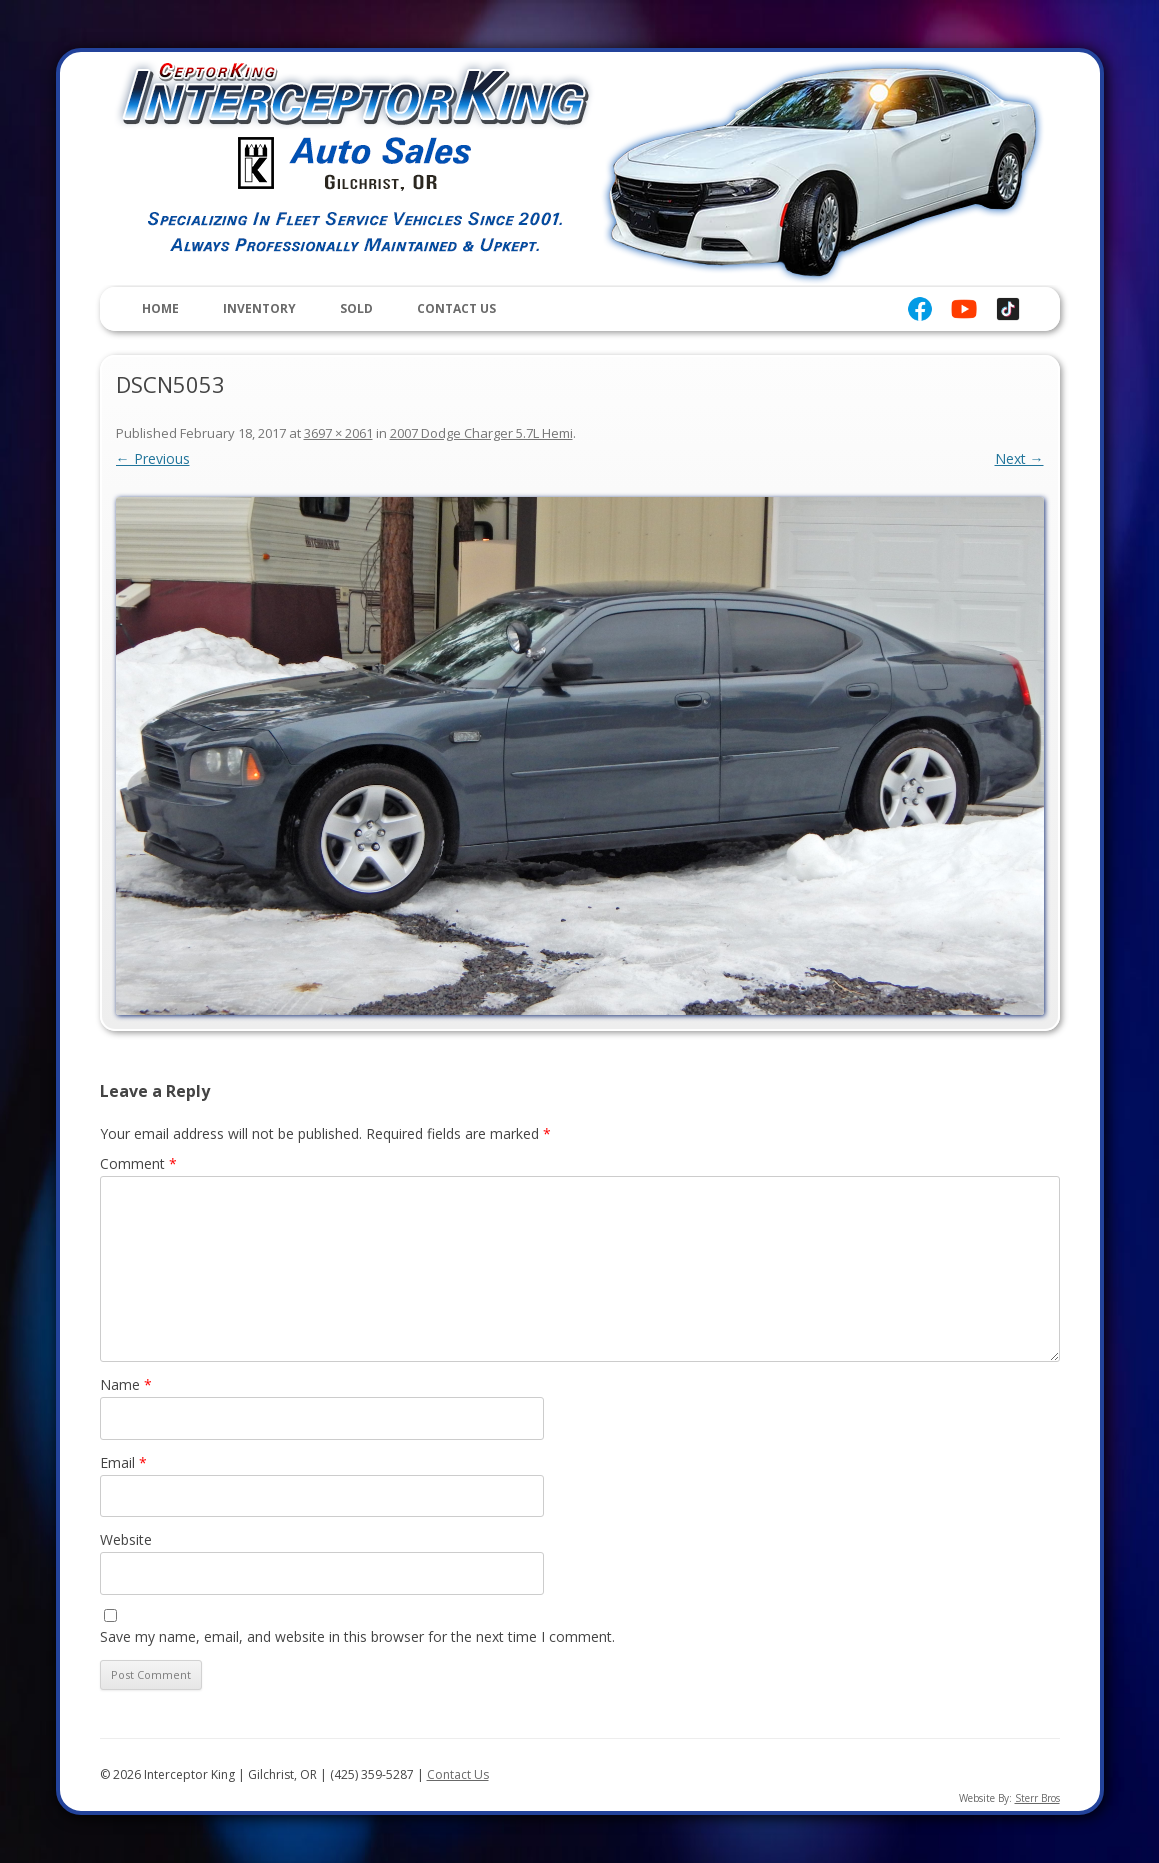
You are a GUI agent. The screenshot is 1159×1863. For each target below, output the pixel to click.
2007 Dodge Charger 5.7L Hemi (481, 433)
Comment (138, 1163)
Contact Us (456, 308)
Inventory (259, 308)
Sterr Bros (1037, 1798)
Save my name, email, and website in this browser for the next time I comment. (357, 1636)
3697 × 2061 (338, 433)
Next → (1019, 458)
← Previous (153, 458)
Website (126, 1539)
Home (160, 308)
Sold (356, 308)
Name (126, 1384)
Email (123, 1462)
